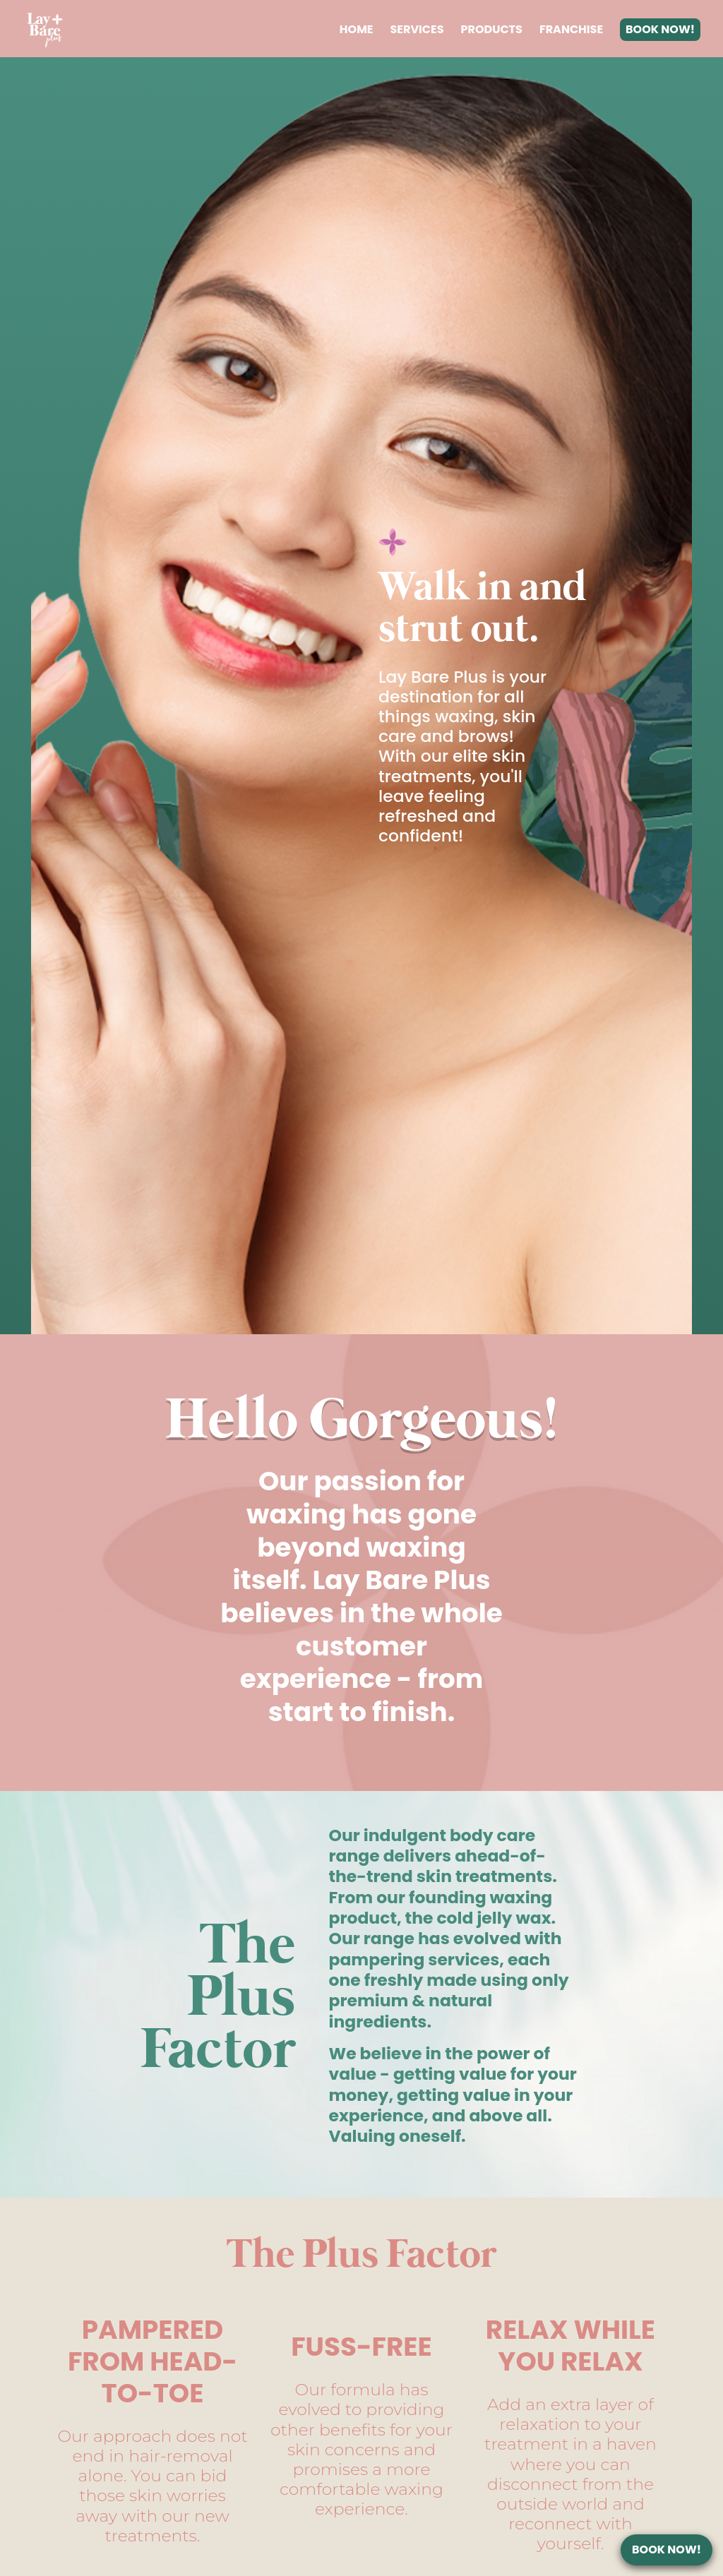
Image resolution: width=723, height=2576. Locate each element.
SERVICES (416, 29)
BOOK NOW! (660, 29)
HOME (357, 29)
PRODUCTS (491, 29)
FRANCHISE (571, 29)
